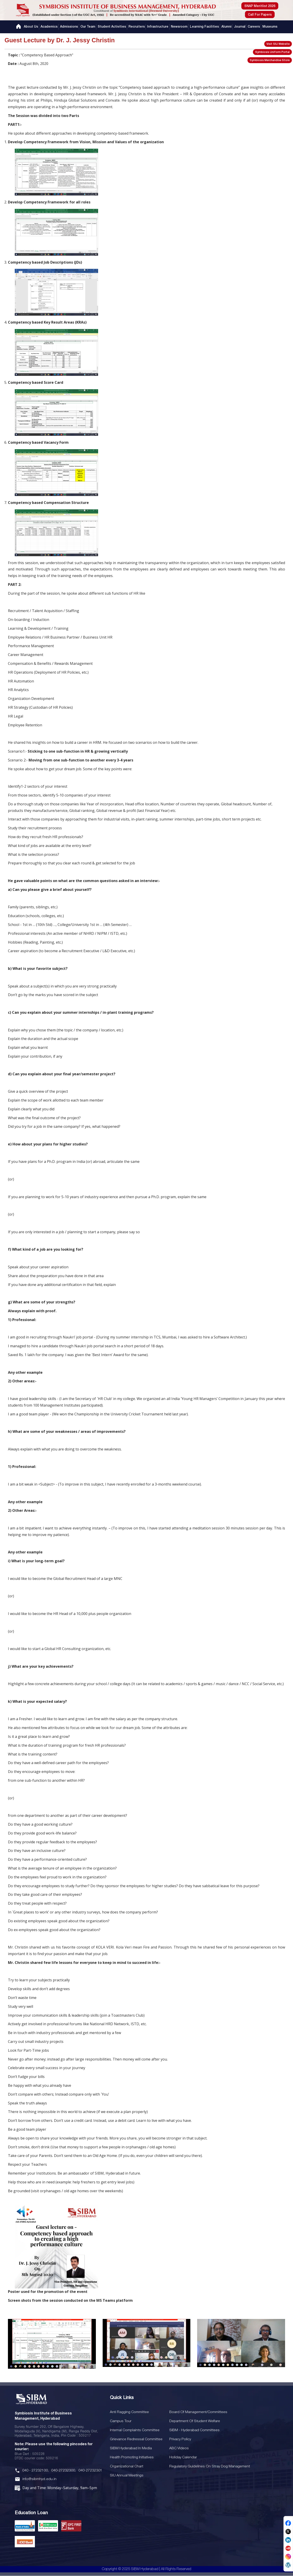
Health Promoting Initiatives (131, 2457)
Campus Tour (120, 2421)
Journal (239, 26)
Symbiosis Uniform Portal (272, 52)
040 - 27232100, (35, 2470)
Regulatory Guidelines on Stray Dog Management (206, 2466)
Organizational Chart (126, 2466)
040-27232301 (90, 2470)
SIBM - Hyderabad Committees (192, 2430)
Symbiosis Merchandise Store (270, 60)
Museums (269, 26)
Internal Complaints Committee (134, 2430)
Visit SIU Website (278, 44)
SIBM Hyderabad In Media (131, 2448)
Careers (254, 26)
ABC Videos (176, 2448)
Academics (49, 26)
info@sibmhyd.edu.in (39, 2479)
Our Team (87, 26)
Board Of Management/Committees (195, 2412)
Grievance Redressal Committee (135, 2439)
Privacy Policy (177, 2439)
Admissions (69, 26)
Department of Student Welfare (192, 2421)
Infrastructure (157, 26)
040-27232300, (63, 2470)
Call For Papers (260, 14)
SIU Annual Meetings (126, 2475)
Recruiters (136, 26)
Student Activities (112, 26)
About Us (31, 26)
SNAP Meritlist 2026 (259, 6)
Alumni (226, 26)
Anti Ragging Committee (129, 2412)
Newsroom (179, 26)
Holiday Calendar (180, 2457)
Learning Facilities (204, 26)
